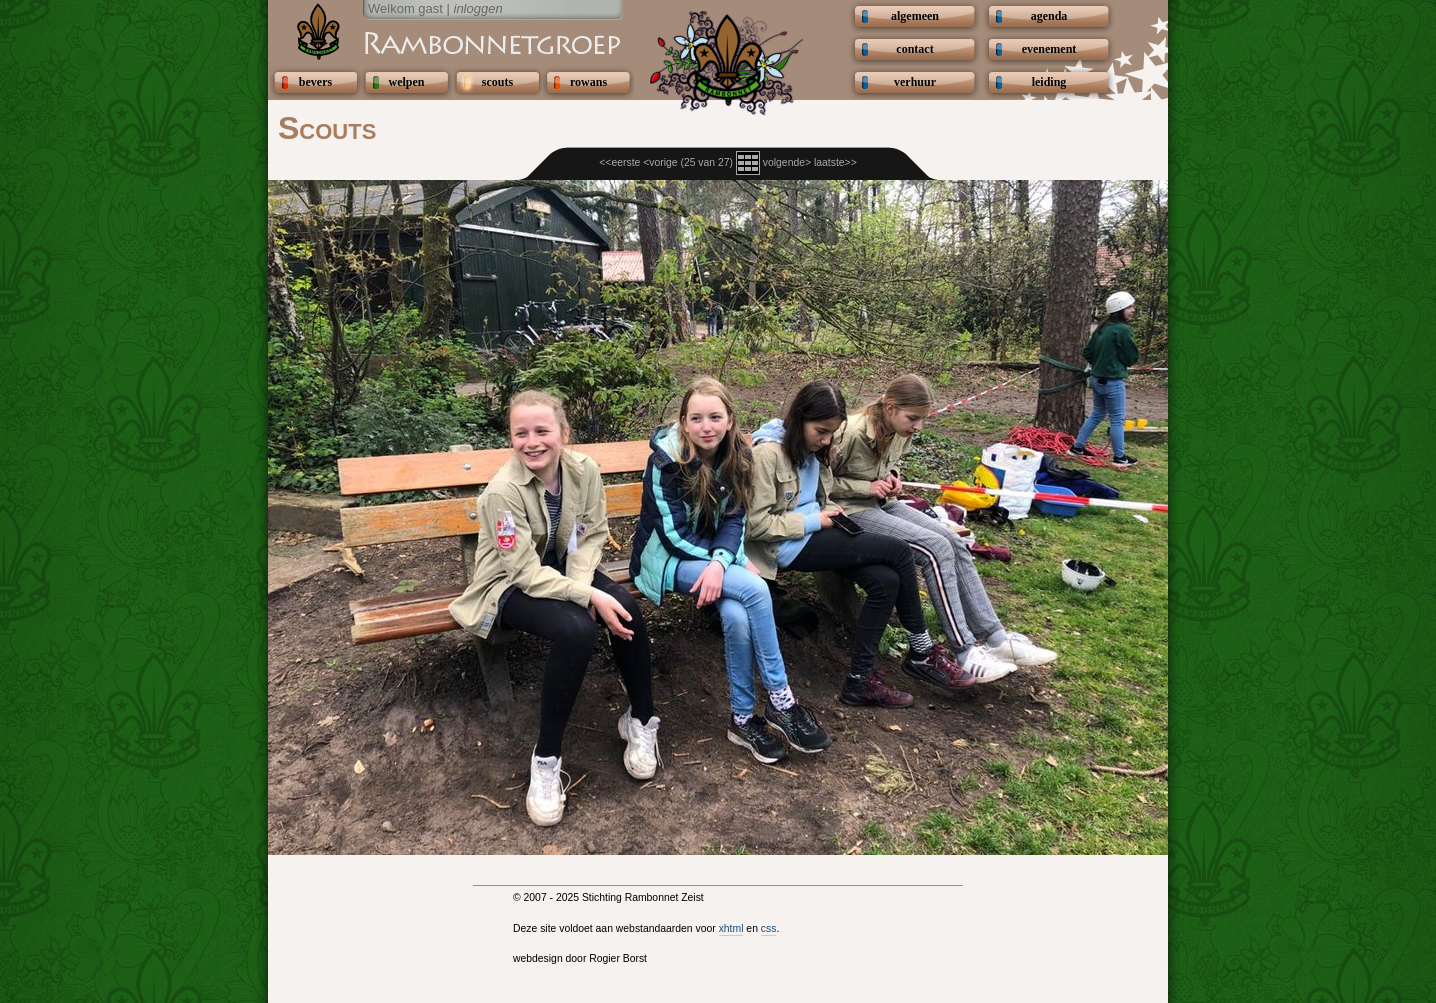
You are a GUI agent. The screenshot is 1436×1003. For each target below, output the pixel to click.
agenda (1049, 16)
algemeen (915, 16)
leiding (1049, 82)
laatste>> (835, 162)
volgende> (787, 162)
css (769, 928)
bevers (315, 82)
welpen (407, 82)
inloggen (478, 8)
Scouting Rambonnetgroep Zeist (443, 42)
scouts (497, 82)
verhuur (915, 82)
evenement (1049, 49)
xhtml (731, 928)
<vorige (660, 162)
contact (914, 49)
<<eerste (619, 162)
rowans (588, 82)
